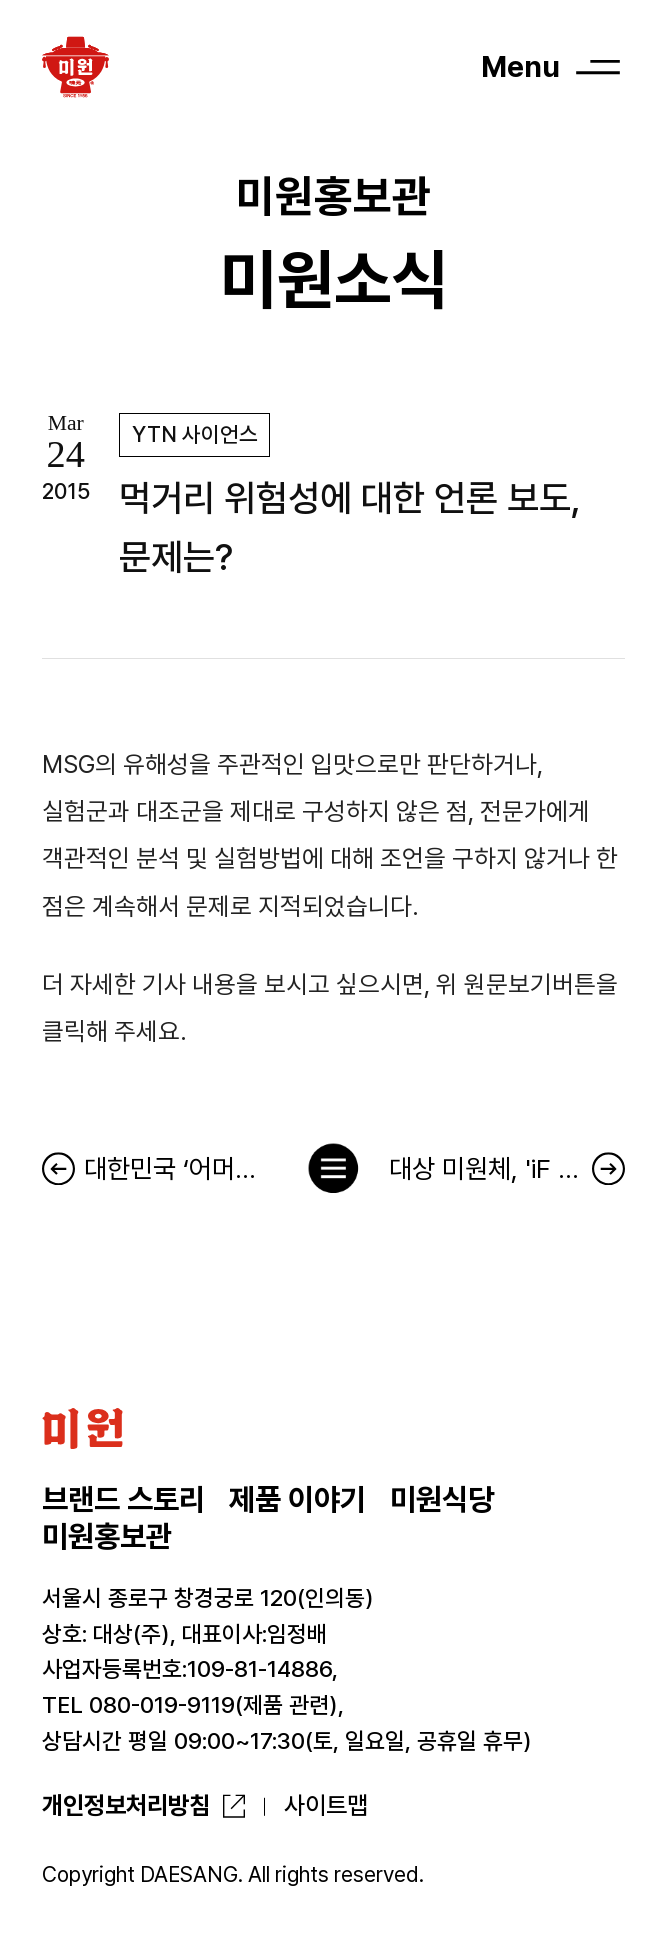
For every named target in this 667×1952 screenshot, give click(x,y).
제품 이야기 (297, 1499)
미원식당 (442, 1499)
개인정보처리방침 (126, 1805)
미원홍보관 (107, 1536)
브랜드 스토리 (123, 1499)
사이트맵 (326, 1805)
